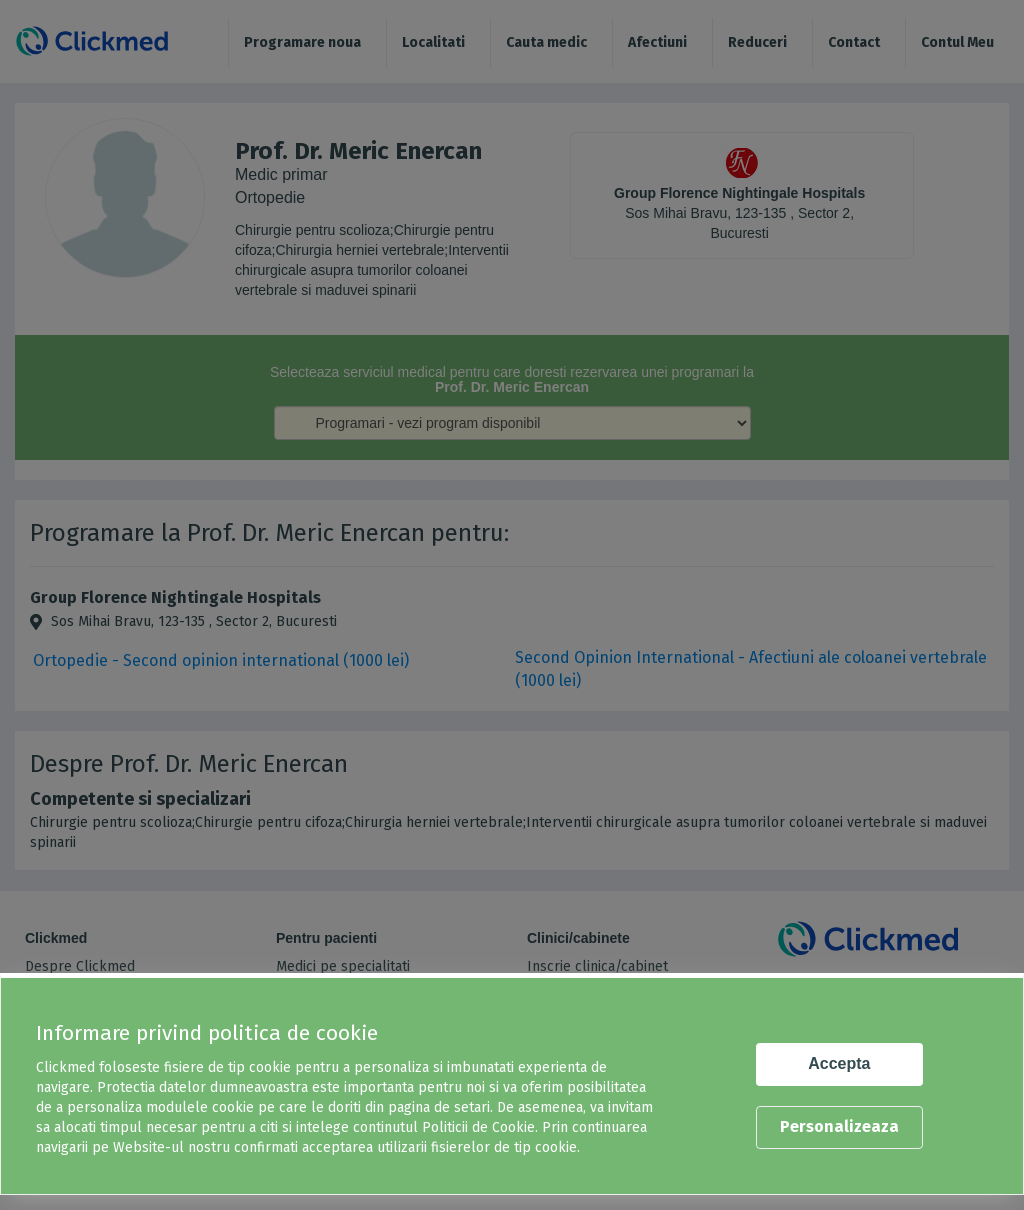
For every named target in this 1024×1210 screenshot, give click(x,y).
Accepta (839, 1063)
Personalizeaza (839, 1126)
